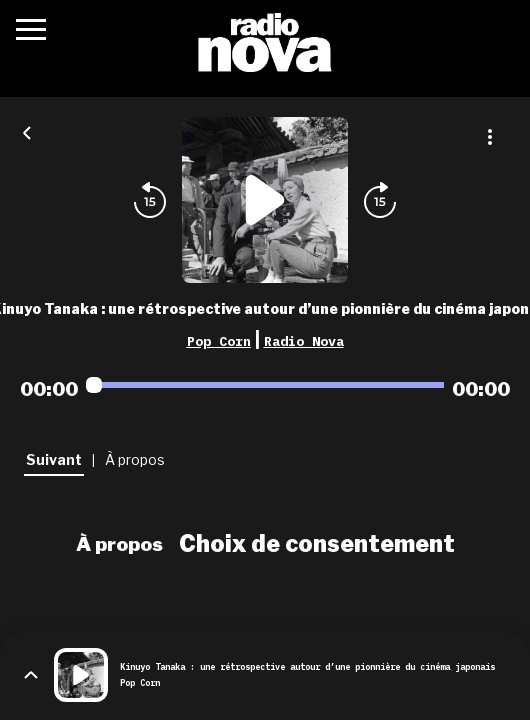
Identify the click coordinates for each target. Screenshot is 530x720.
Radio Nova (304, 341)
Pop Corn (219, 341)
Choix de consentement (317, 544)
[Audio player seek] (265, 385)
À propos (119, 544)
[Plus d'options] (490, 137)
